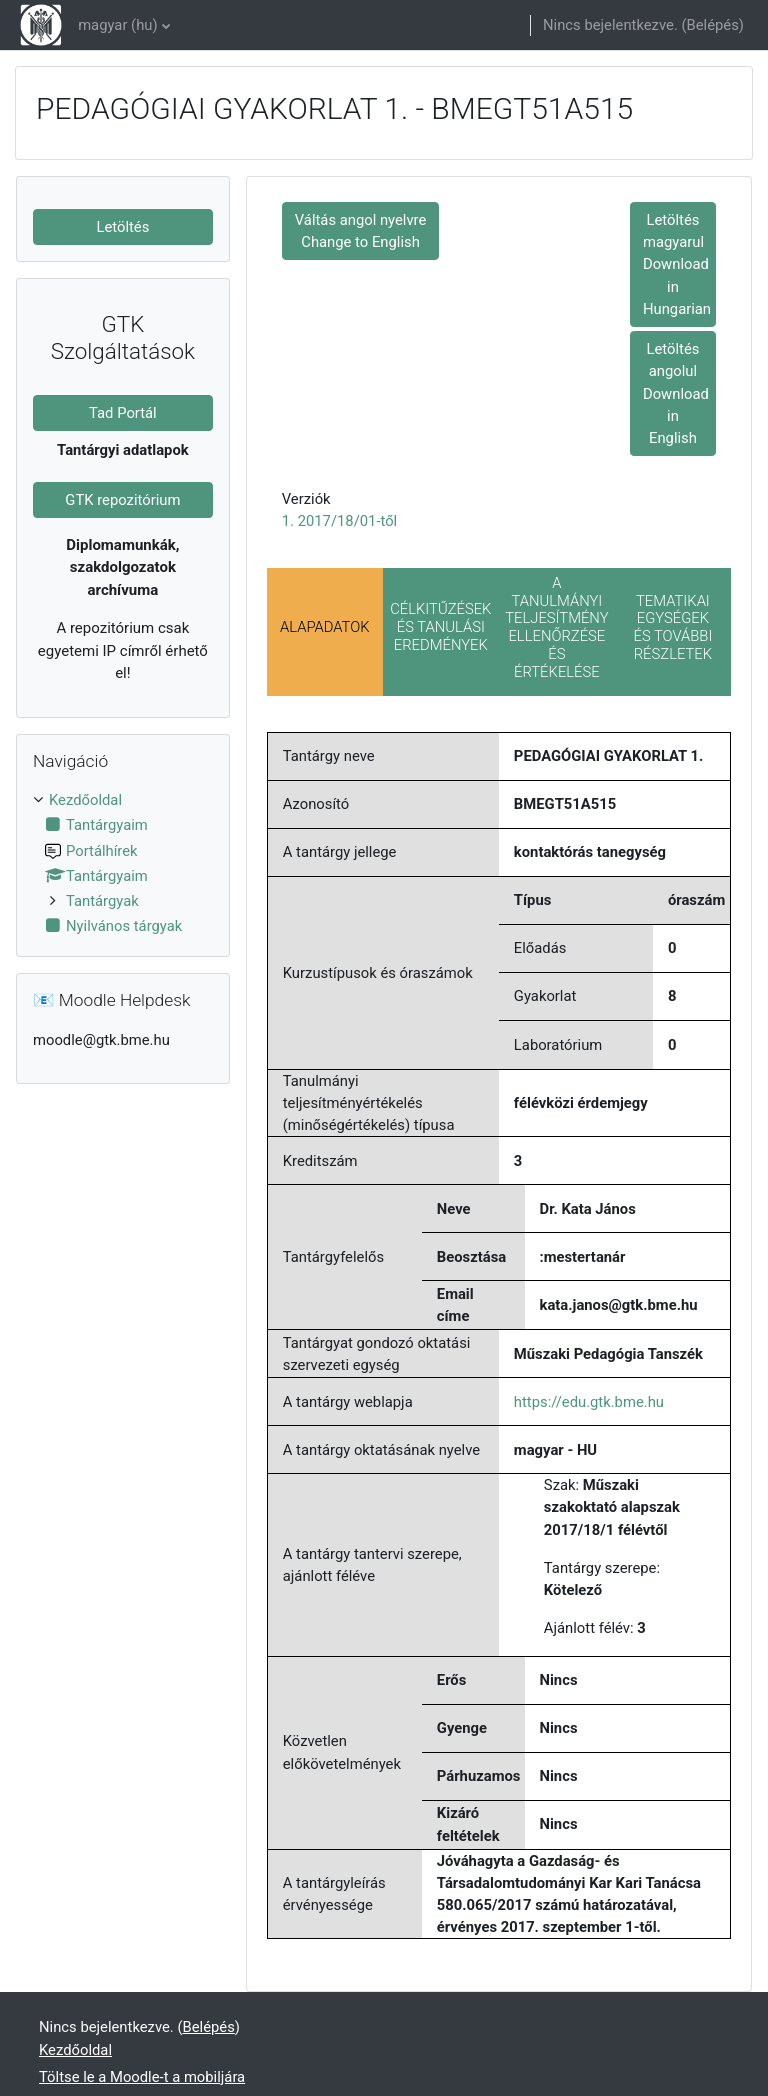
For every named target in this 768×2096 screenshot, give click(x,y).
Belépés (713, 25)
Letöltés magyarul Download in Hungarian (677, 264)
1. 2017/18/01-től (339, 521)
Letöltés (122, 227)
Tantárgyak (102, 901)
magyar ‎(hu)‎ (117, 25)
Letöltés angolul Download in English (676, 393)
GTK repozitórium (122, 500)
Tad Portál (123, 413)
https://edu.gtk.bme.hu (589, 1402)
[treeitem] (123, 863)
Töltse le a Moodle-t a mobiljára (142, 2077)
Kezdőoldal (85, 800)
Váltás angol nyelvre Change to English (361, 231)
